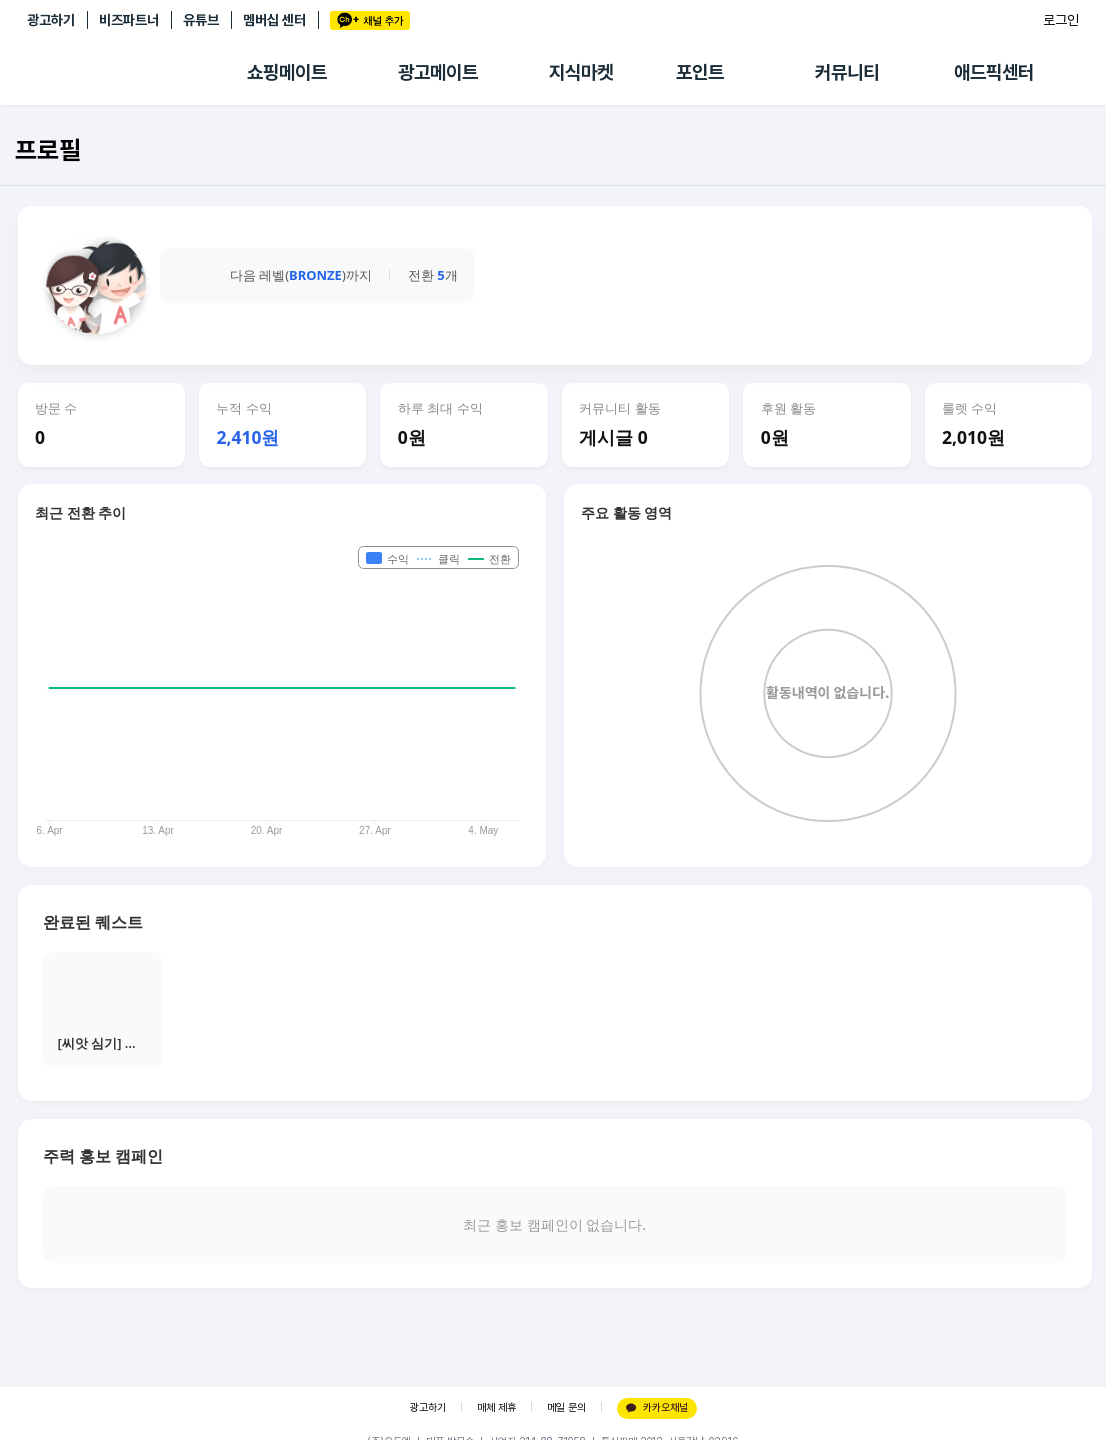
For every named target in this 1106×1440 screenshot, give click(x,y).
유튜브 (201, 20)
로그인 (1061, 20)
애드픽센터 (994, 72)
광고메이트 (438, 72)
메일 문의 (566, 1407)
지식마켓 (581, 72)
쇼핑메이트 (287, 72)
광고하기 (51, 20)
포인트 (700, 72)
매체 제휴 (496, 1407)
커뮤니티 (847, 72)
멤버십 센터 (274, 20)
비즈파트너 (129, 20)
